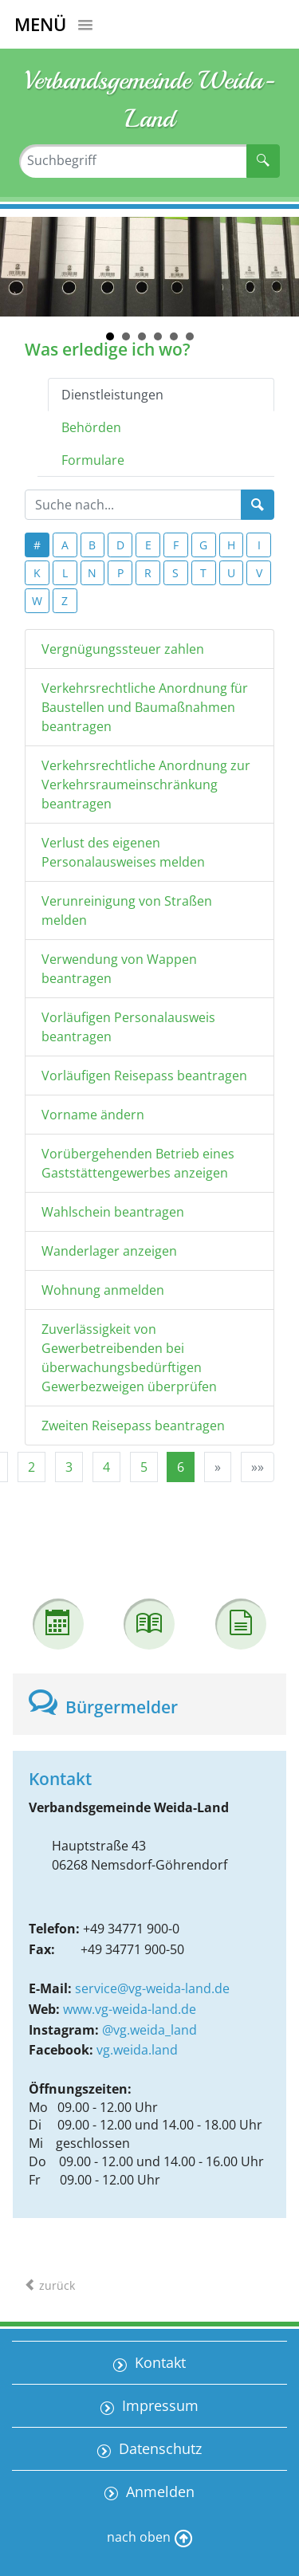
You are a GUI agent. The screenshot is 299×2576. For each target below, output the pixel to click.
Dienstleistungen (112, 394)
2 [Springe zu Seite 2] (31, 1467)
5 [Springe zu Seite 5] (144, 1467)
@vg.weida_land (149, 2030)
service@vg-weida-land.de (152, 1988)
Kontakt (158, 2362)
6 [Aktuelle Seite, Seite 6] (180, 1467)
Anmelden (158, 2491)
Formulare (92, 460)
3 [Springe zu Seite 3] (69, 1467)
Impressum (158, 2405)
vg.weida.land (137, 2050)
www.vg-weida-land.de (129, 2009)
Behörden (91, 427)
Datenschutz (158, 2448)
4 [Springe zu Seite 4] (106, 1467)
